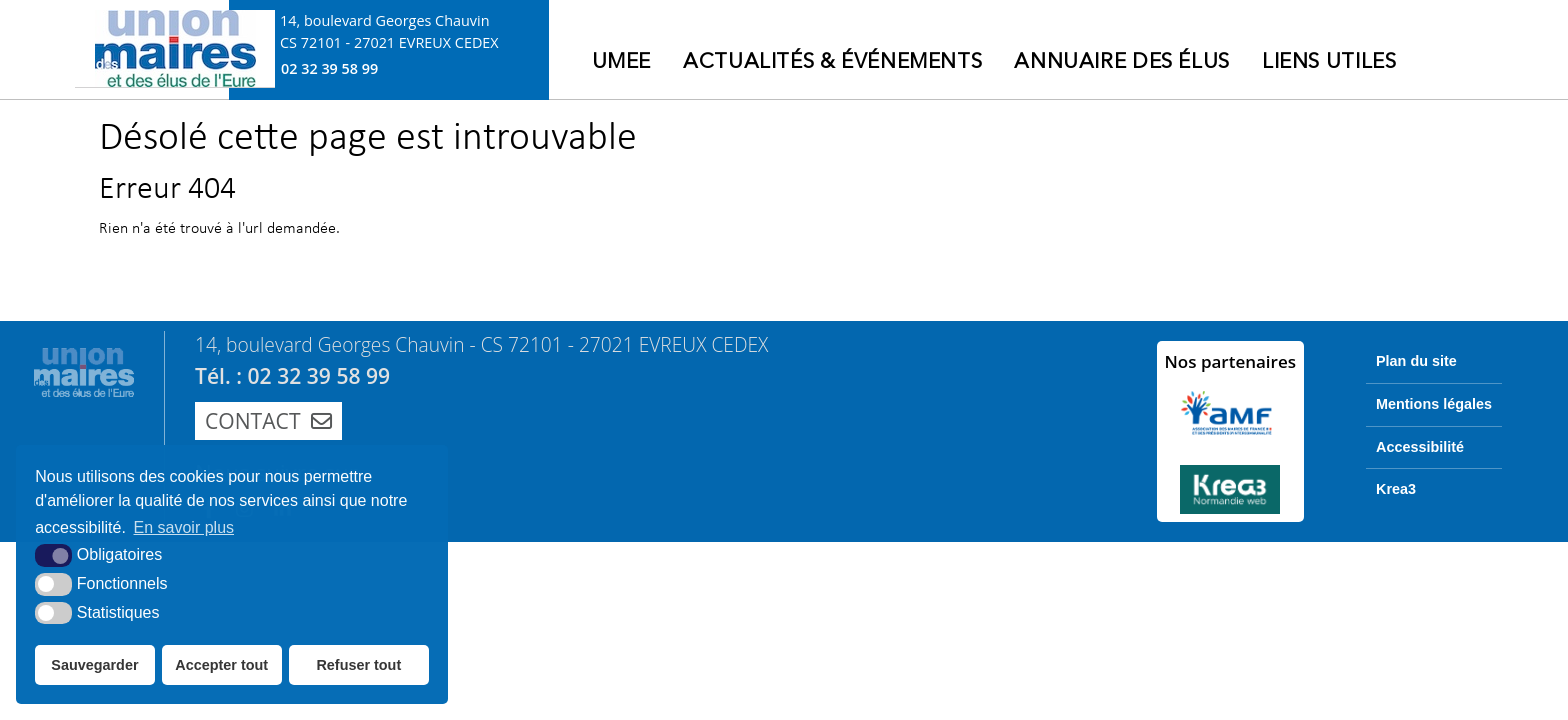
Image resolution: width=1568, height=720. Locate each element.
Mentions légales (1434, 404)
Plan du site (1416, 361)
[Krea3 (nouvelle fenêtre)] (1231, 489)
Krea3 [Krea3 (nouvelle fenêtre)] (1396, 489)
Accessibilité (1420, 447)
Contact (268, 420)
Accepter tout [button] (221, 665)
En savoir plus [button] (184, 527)
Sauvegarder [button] (94, 665)
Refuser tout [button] (358, 665)
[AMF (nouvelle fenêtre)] (1231, 413)
